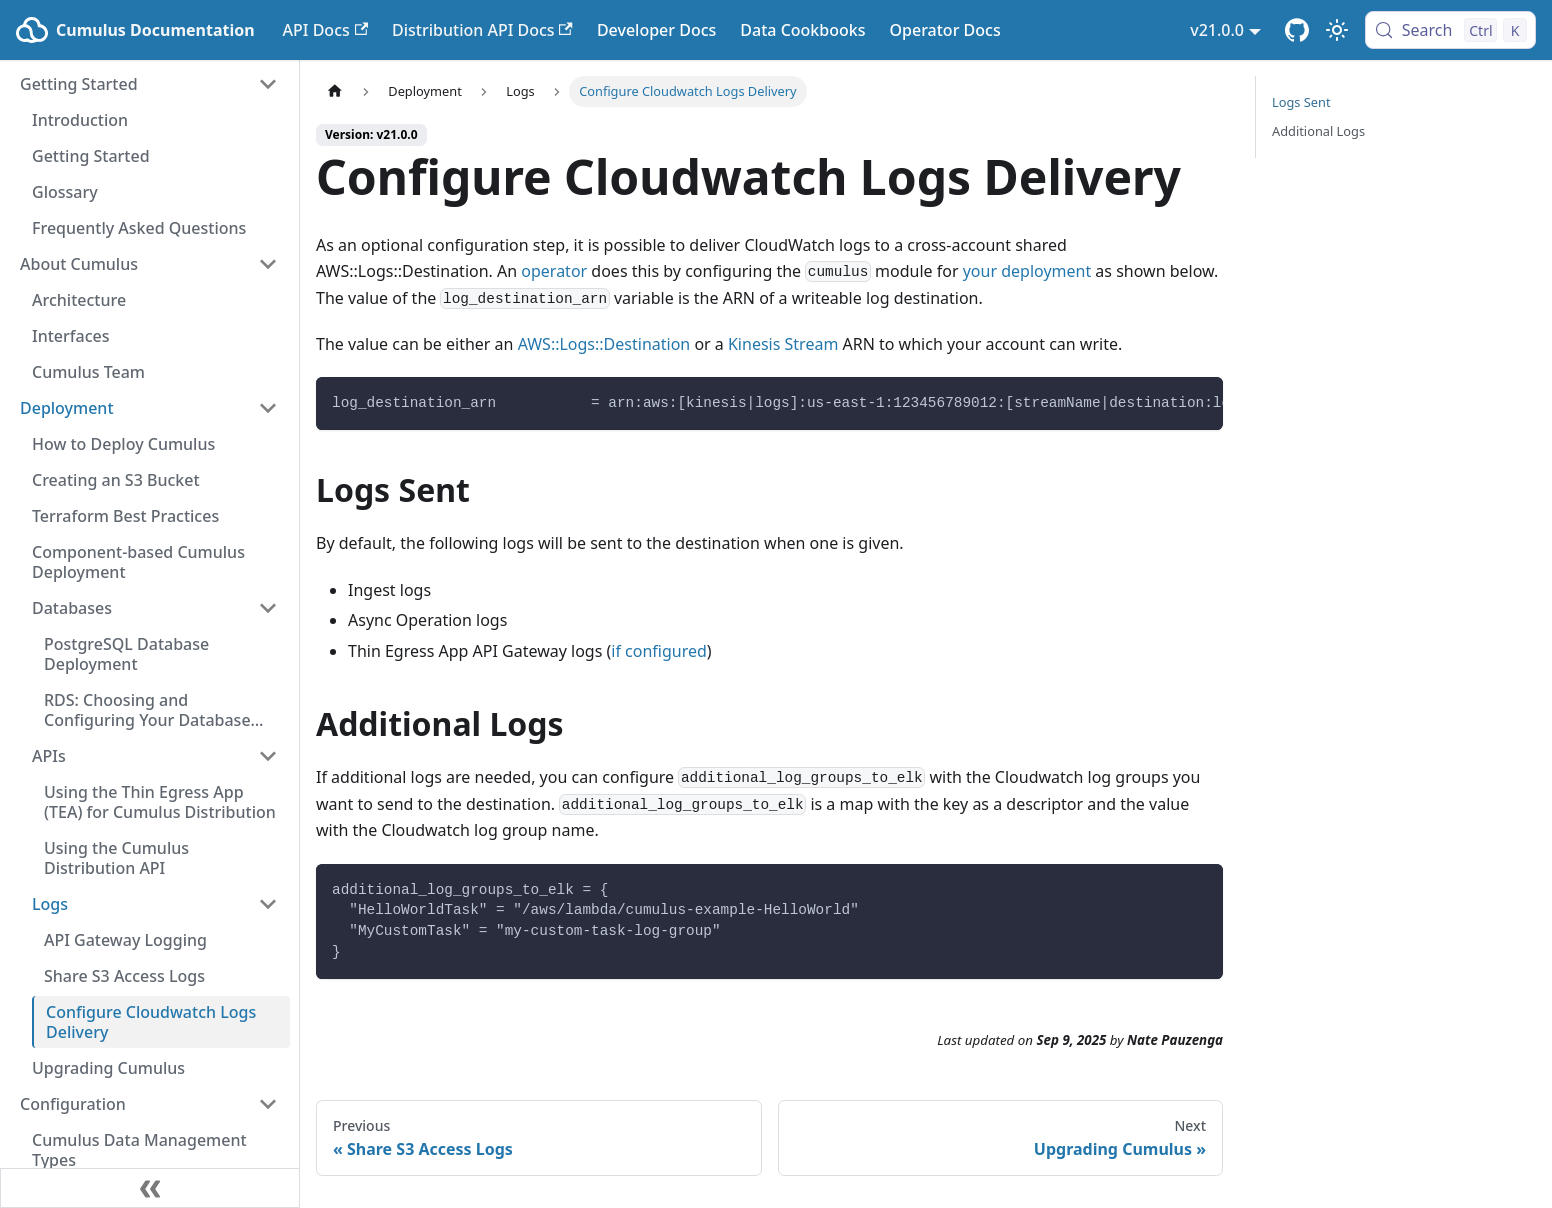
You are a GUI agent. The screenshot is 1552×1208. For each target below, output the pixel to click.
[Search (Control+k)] (1450, 30)
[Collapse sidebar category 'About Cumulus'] (268, 264)
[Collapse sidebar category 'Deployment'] (268, 408)
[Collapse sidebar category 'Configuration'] (268, 1104)
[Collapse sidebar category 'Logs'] (268, 904)
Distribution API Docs (482, 30)
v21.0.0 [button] (1217, 30)
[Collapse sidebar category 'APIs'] (268, 756)
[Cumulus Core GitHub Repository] (1297, 30)
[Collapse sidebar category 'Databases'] (268, 608)
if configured (659, 651)
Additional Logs (1318, 131)
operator (554, 271)
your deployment (1027, 271)
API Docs (325, 30)
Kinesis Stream (783, 344)
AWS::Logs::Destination (604, 344)
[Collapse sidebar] (150, 1188)
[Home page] (335, 91)
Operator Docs (944, 30)
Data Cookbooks (802, 30)
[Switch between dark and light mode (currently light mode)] (1337, 30)
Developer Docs (656, 30)
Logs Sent (1301, 102)
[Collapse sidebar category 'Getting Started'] (268, 84)
